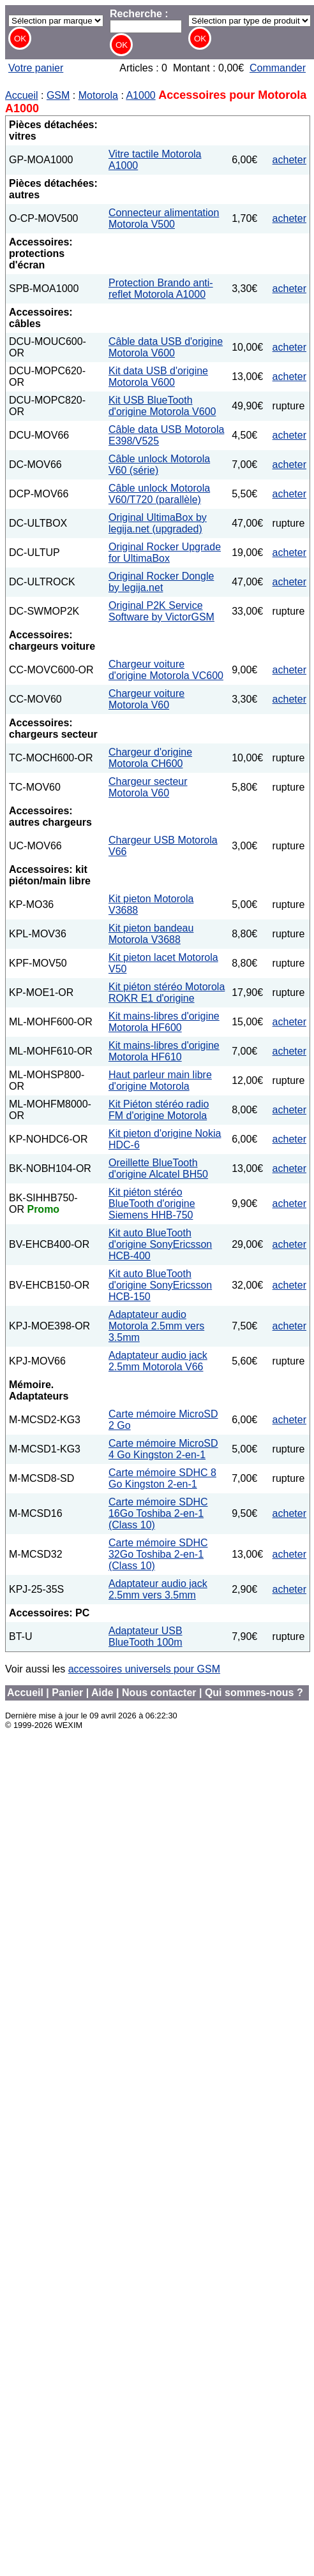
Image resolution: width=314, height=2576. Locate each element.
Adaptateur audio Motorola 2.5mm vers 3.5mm (156, 1326)
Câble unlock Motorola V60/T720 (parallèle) (159, 494)
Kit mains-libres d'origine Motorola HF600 (164, 1022)
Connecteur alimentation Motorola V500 (163, 218)
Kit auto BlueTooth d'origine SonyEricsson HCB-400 (160, 1244)
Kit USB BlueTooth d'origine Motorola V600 (162, 406)
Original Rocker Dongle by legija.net (161, 582)
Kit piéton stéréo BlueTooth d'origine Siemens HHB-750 (151, 1203)
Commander (278, 67)
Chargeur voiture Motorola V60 (146, 699)
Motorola (98, 95)
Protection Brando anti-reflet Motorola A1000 (160, 288)
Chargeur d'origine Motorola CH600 (150, 758)
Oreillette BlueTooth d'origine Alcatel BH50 (158, 1168)
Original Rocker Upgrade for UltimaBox (164, 552)
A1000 (140, 95)
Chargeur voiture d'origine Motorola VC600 (165, 670)
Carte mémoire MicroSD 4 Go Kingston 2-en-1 (163, 1449)
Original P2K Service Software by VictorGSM (161, 611)
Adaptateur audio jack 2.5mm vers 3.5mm (157, 1589)
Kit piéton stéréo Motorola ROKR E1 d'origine (166, 992)
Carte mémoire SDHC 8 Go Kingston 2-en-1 (162, 1478)
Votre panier (35, 67)
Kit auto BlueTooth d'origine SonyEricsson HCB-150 (160, 1285)
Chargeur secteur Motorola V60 (148, 787)
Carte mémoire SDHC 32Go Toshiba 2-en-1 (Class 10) (158, 1554)
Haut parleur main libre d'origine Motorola (160, 1080)
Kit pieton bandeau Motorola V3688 (150, 934)
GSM (58, 95)
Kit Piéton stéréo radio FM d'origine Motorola (158, 1110)
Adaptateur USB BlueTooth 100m (145, 1636)
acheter (289, 159)
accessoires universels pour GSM (144, 1669)
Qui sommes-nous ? (254, 1692)
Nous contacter (159, 1692)
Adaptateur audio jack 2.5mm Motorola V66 (157, 1361)
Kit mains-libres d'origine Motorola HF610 (164, 1051)
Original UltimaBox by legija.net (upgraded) (157, 523)
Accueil (21, 95)
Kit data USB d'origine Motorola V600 (158, 376)
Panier (67, 1692)
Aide (102, 1692)
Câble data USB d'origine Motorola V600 (165, 347)
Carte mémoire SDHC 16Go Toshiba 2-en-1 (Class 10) (158, 1513)
